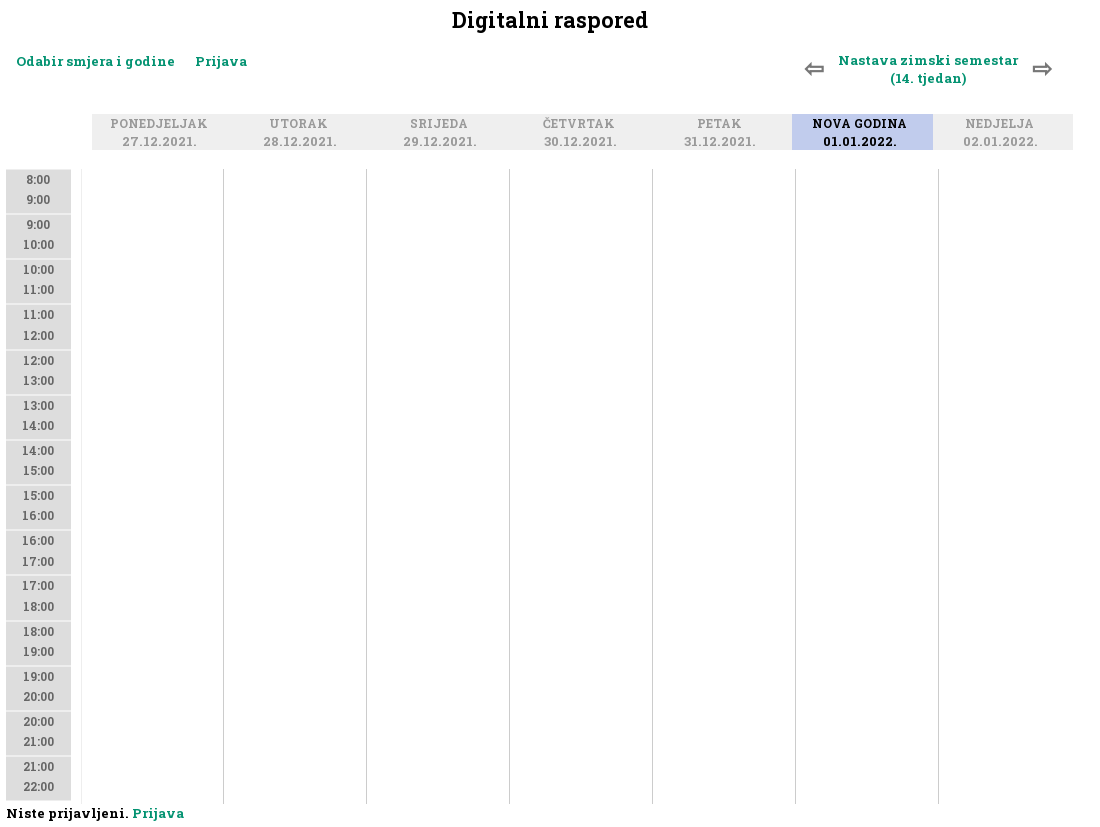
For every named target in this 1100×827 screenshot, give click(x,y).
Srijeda (442, 125)
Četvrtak (582, 125)
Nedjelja (1002, 125)
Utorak (301, 125)
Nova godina (862, 125)
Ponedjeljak (162, 125)
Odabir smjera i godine (95, 61)
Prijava (221, 61)
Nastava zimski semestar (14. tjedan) (928, 69)
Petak (722, 125)
